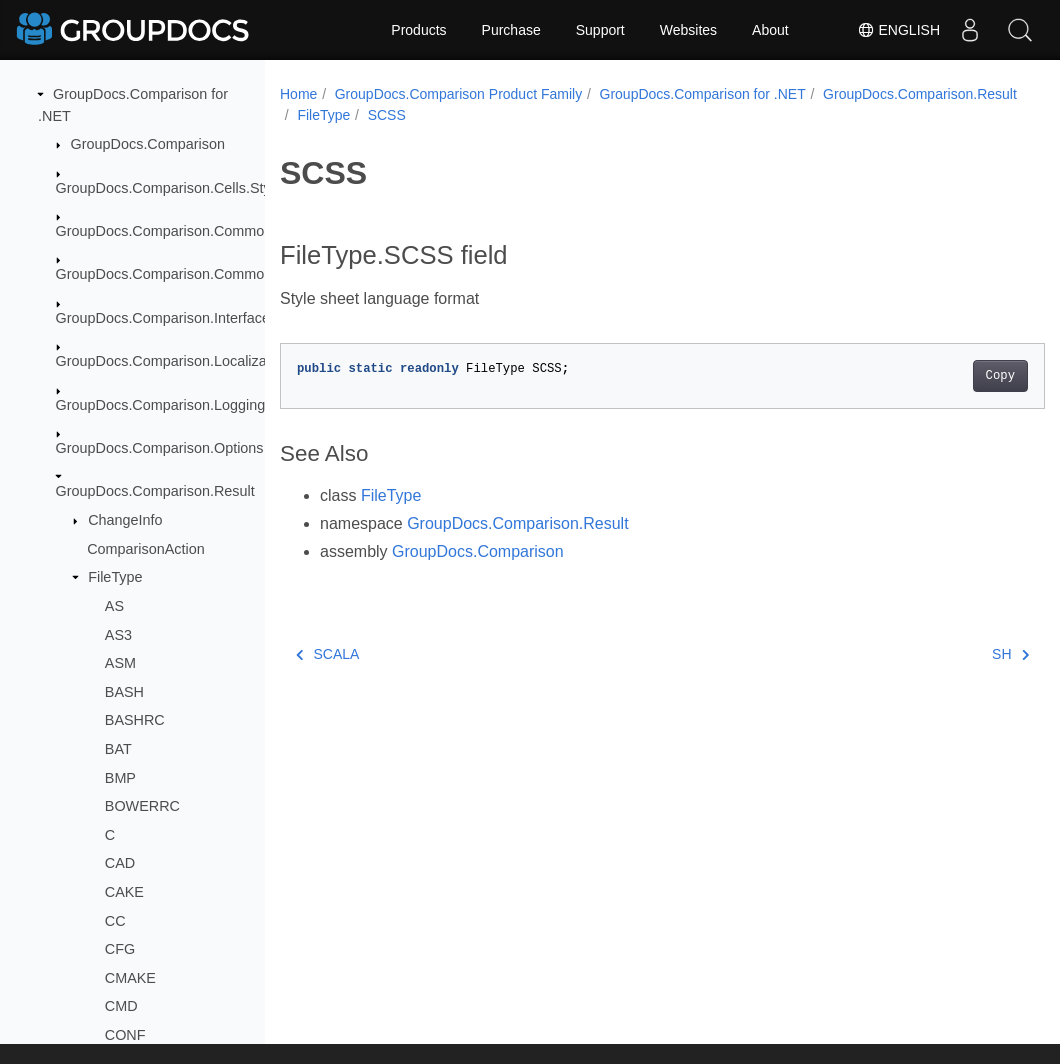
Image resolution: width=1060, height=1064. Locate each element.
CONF (125, 1035)
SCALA (327, 654)
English (898, 30)
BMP (120, 778)
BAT (118, 749)
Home (298, 94)
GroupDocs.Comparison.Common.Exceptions (201, 274)
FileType (115, 577)
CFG (120, 949)
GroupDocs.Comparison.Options (160, 448)
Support (600, 30)
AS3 (118, 635)
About (770, 30)
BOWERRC (142, 806)
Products (418, 30)
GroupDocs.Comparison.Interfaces (167, 318)
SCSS (598, 115)
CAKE (124, 892)
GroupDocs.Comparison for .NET (703, 94)
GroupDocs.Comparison (148, 144)
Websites (688, 30)
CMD (121, 1006)
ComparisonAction (146, 549)
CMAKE (130, 978)
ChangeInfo (125, 520)
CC (115, 921)
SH (957, 654)
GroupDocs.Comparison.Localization (173, 361)
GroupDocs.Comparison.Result (155, 491)
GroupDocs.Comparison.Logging (161, 405)
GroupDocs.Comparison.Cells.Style (169, 188)
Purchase (511, 30)
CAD (120, 863)
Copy (946, 376)
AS (114, 606)
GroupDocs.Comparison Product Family (458, 94)
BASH (124, 692)
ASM (120, 663)
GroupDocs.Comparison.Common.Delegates (199, 231)
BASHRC (135, 720)
